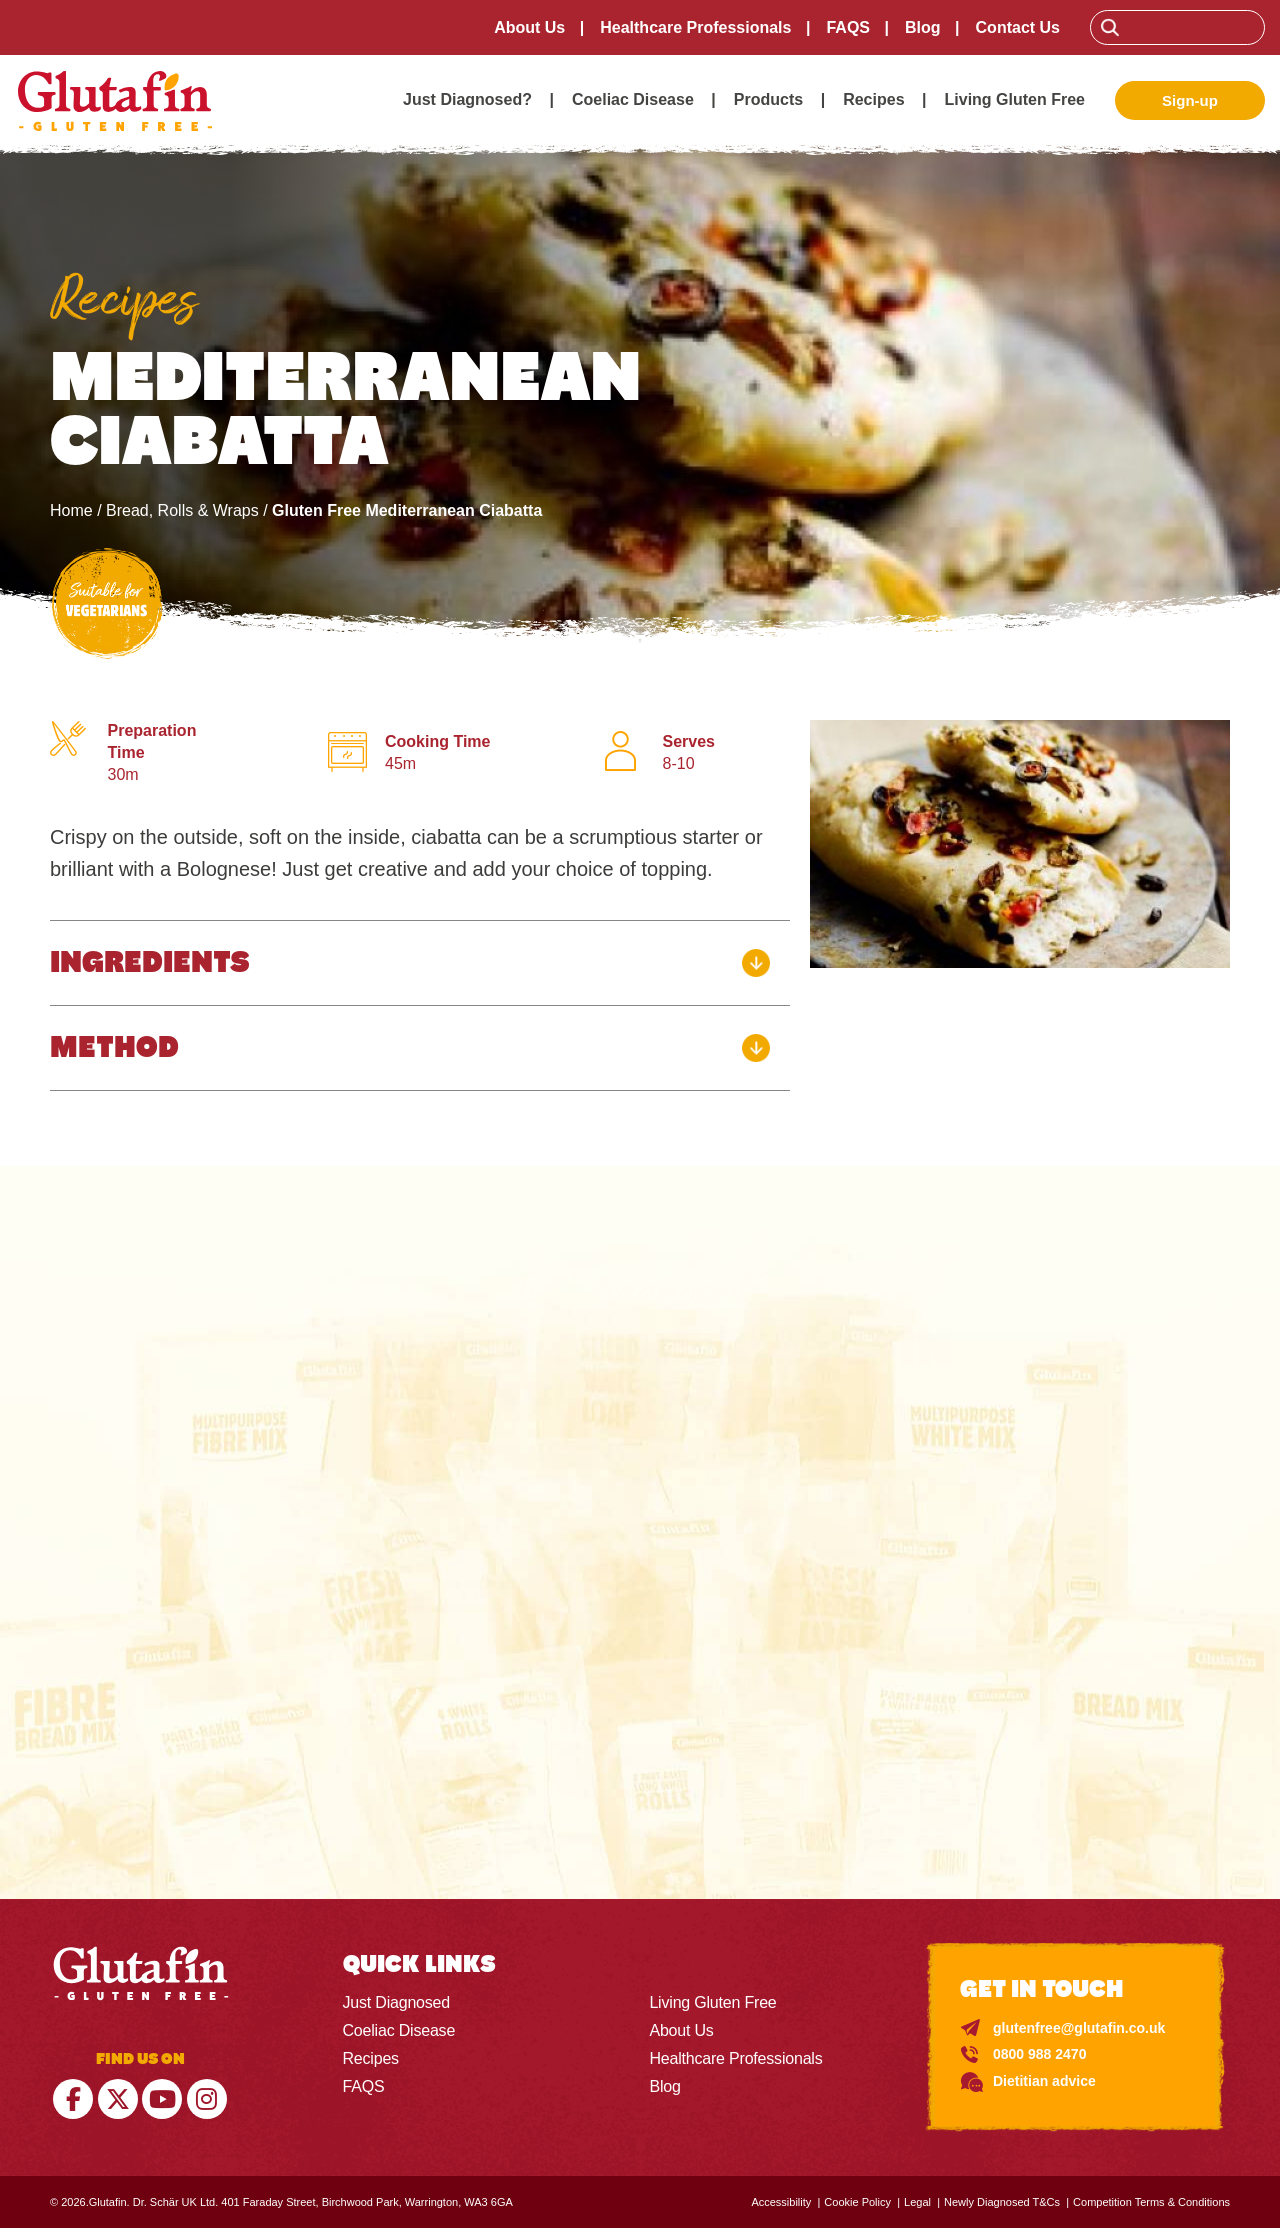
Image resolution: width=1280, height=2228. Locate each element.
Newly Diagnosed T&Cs (1002, 2202)
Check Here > (639, 1771)
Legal (917, 2202)
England (461, 1597)
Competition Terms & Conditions (1151, 2202)
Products (768, 99)
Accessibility (781, 2202)
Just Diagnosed (397, 2002)
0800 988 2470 (1039, 2054)
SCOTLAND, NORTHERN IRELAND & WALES (690, 1597)
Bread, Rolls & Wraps (182, 510)
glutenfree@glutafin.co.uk (1079, 2028)
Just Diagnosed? (467, 99)
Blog (923, 27)
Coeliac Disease (633, 99)
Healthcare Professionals (695, 27)
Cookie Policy (857, 2202)
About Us (529, 27)
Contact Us (1018, 27)
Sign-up (1190, 100)
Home (71, 510)
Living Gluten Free (1015, 99)
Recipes (873, 99)
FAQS (848, 27)
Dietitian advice (1044, 2081)
